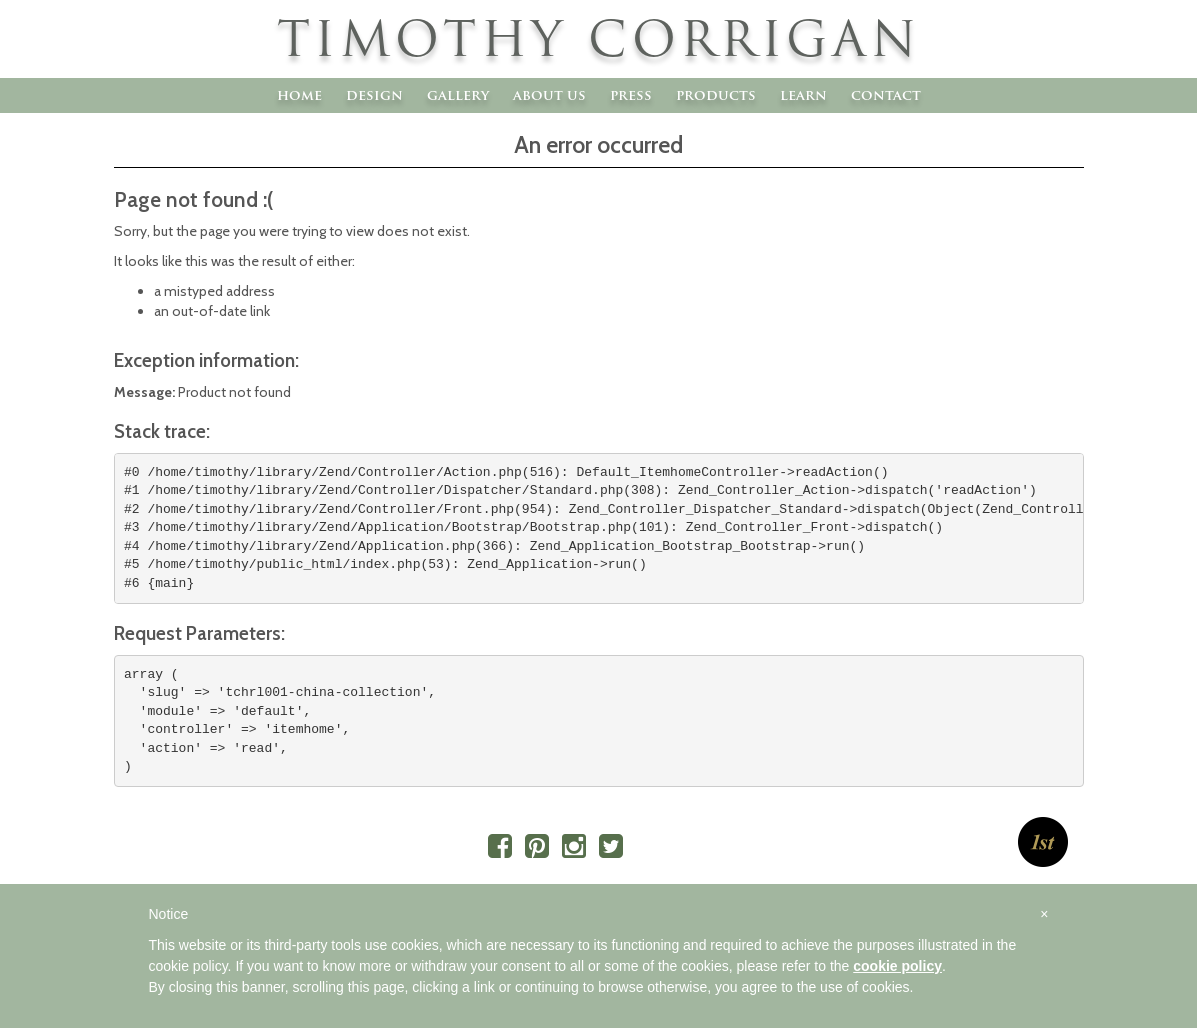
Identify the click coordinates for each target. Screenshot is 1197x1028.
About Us (549, 95)
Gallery (458, 95)
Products (716, 95)
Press (631, 95)
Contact (886, 95)
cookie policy (897, 966)
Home (299, 95)
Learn (803, 95)
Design (374, 95)
